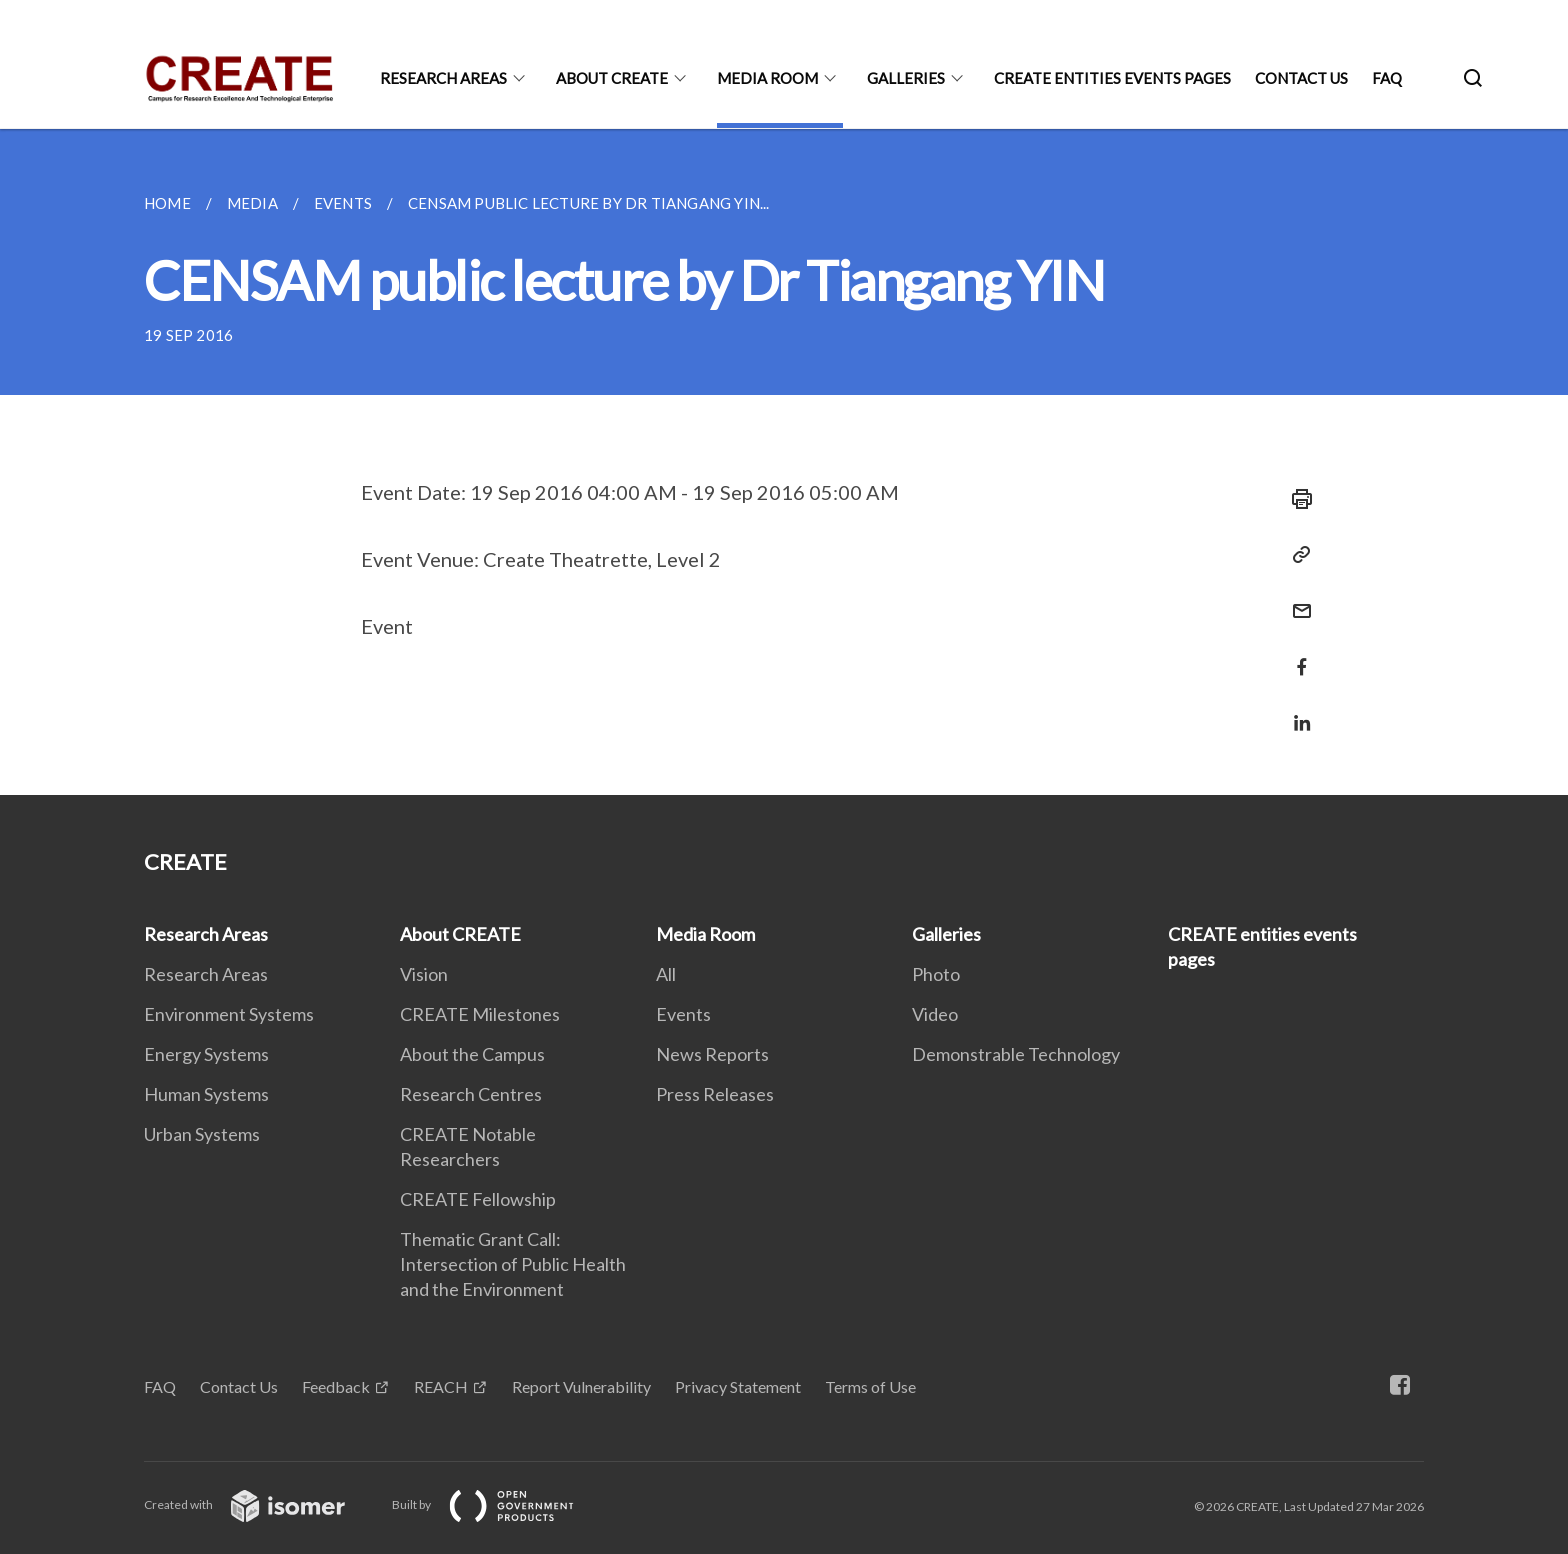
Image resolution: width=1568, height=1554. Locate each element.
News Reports (712, 1054)
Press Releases (715, 1094)
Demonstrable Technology (1016, 1054)
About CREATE (612, 78)
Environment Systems (229, 1014)
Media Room (767, 78)
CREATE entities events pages (1112, 78)
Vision (424, 974)
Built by (499, 1504)
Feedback (336, 1386)
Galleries (906, 78)
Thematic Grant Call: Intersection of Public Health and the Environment (513, 1264)
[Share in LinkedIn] (1296, 710)
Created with (260, 1504)
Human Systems (206, 1094)
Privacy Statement (738, 1386)
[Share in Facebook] (1296, 654)
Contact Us (1301, 78)
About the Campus (472, 1054)
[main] (784, 462)
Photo (936, 974)
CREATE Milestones (480, 1014)
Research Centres (471, 1094)
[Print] (1296, 499)
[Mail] (1296, 598)
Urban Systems (202, 1134)
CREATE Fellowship (478, 1199)
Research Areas (443, 78)
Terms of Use (870, 1386)
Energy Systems (206, 1054)
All (666, 974)
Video (935, 1014)
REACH (441, 1386)
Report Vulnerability (581, 1386)
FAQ (1387, 78)
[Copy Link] (1296, 555)
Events (683, 1014)
